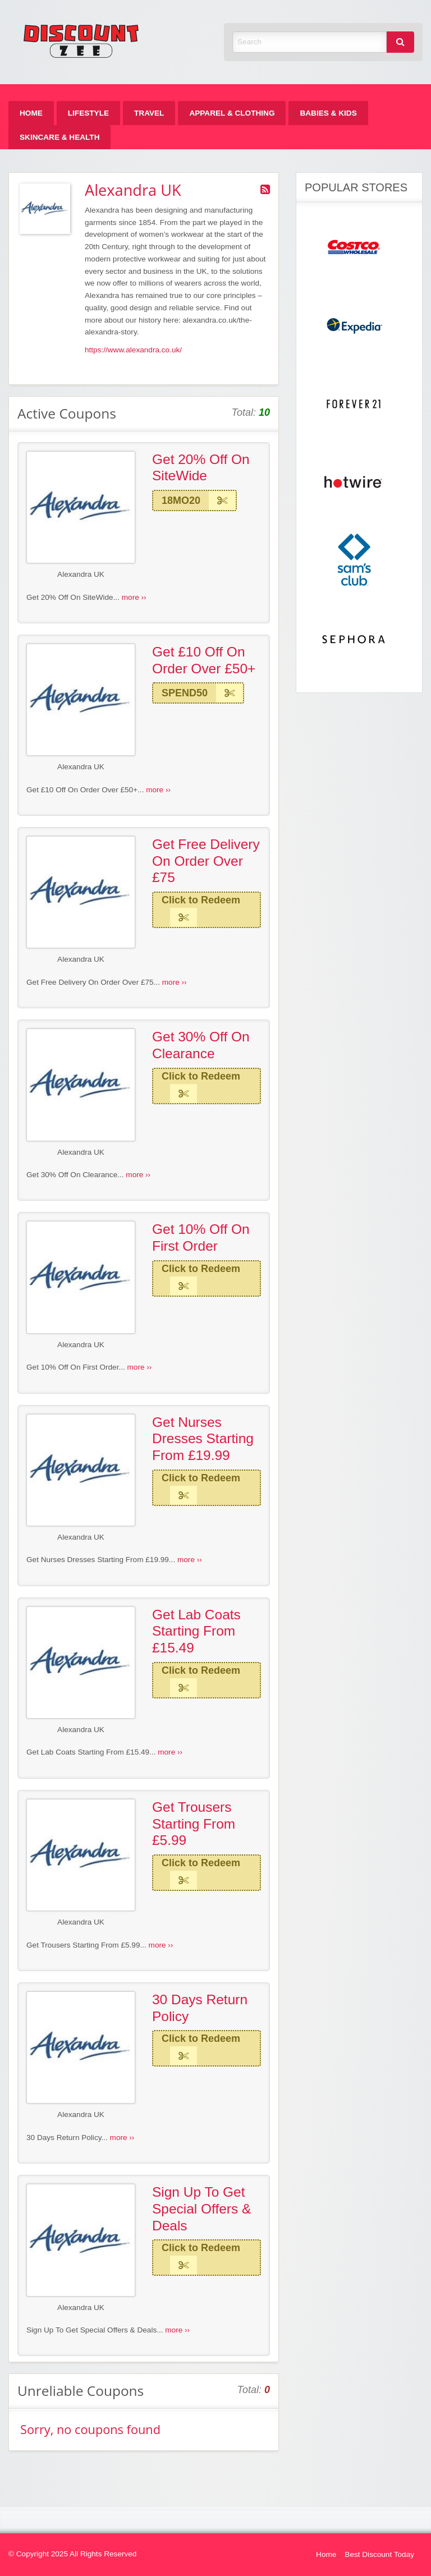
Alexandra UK (80, 574)
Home (31, 113)
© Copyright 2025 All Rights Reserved (72, 2554)
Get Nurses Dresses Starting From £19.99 (203, 1439)
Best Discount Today (379, 2554)
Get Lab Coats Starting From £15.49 (196, 1631)
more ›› (134, 597)
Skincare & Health (59, 137)
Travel (149, 113)
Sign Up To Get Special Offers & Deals (201, 2208)
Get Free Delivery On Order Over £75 (206, 861)
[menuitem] (31, 113)
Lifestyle (88, 113)
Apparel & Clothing (231, 113)
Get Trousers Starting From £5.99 (193, 1823)
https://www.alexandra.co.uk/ (133, 350)
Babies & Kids (328, 113)
